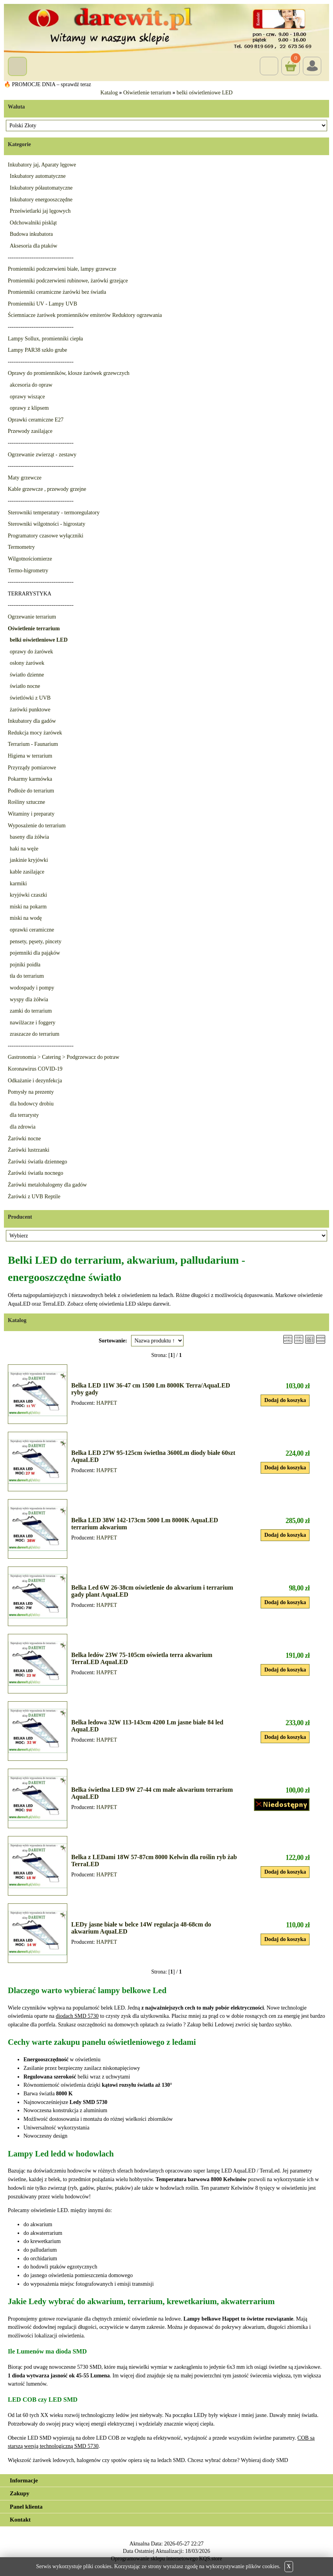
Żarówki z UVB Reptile (34, 1196)
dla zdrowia (23, 1127)
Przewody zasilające (30, 431)
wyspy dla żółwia (29, 999)
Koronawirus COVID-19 (35, 1069)
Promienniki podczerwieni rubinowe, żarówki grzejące (68, 281)
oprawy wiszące (27, 397)
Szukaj (269, 66)
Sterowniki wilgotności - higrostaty (46, 524)
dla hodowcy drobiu (32, 1104)
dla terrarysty (24, 1115)
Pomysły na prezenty (31, 1092)
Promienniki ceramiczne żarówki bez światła (57, 292)
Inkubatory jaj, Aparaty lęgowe (42, 165)
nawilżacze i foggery (33, 1023)
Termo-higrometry (28, 570)
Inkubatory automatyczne (38, 176)
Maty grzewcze (24, 478)
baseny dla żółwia (29, 837)
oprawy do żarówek (31, 652)
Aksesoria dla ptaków (33, 246)
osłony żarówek (27, 663)
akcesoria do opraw (31, 385)
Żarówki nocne (24, 1138)
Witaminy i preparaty (31, 814)
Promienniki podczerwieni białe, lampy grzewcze (62, 269)
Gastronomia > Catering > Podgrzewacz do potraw (63, 1057)
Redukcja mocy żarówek (35, 733)
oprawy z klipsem (29, 408)
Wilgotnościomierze (30, 559)
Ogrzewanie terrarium (32, 617)
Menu (17, 66)
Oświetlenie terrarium (147, 93)
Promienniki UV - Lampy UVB (42, 304)
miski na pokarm (28, 907)
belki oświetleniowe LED (204, 93)
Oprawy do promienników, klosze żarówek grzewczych (69, 373)
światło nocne (25, 686)
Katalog (109, 93)
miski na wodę (26, 918)
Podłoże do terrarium (31, 791)
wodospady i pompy (32, 988)
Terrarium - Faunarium (33, 744)
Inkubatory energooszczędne (41, 200)
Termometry (21, 547)
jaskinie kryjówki (29, 860)
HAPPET (106, 1403)
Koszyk (290, 60)
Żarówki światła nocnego (35, 1173)
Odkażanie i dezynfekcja (35, 1081)
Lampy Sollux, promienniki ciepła (45, 339)
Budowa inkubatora (31, 234)
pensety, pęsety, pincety (35, 941)
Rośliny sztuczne (26, 802)
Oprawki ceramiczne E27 (35, 420)
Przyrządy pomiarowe (32, 768)
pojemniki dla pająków (35, 953)
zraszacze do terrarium (34, 1034)
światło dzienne (27, 675)
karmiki (18, 883)
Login (312, 66)
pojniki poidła (25, 965)
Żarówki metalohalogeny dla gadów (47, 1185)
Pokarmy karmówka (30, 779)
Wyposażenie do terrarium (37, 826)
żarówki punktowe (30, 710)
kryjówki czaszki (28, 895)
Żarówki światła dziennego (37, 1162)
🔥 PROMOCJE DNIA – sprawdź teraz (47, 84)
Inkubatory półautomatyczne (41, 188)
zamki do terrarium (31, 1011)
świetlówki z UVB (30, 698)
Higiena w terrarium (30, 756)
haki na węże (24, 849)
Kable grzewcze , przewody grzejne (47, 489)
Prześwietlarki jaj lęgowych (40, 211)
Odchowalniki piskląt (33, 223)
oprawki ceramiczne (32, 930)
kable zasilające (27, 872)
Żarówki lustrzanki (28, 1150)
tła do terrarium (27, 976)
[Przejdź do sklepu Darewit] (166, 28)
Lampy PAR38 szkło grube (37, 350)
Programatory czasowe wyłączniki (45, 536)
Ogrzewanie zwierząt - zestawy (42, 455)
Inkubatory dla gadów (32, 721)
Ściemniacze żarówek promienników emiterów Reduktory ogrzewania (85, 315)
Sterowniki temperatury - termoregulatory (53, 513)
